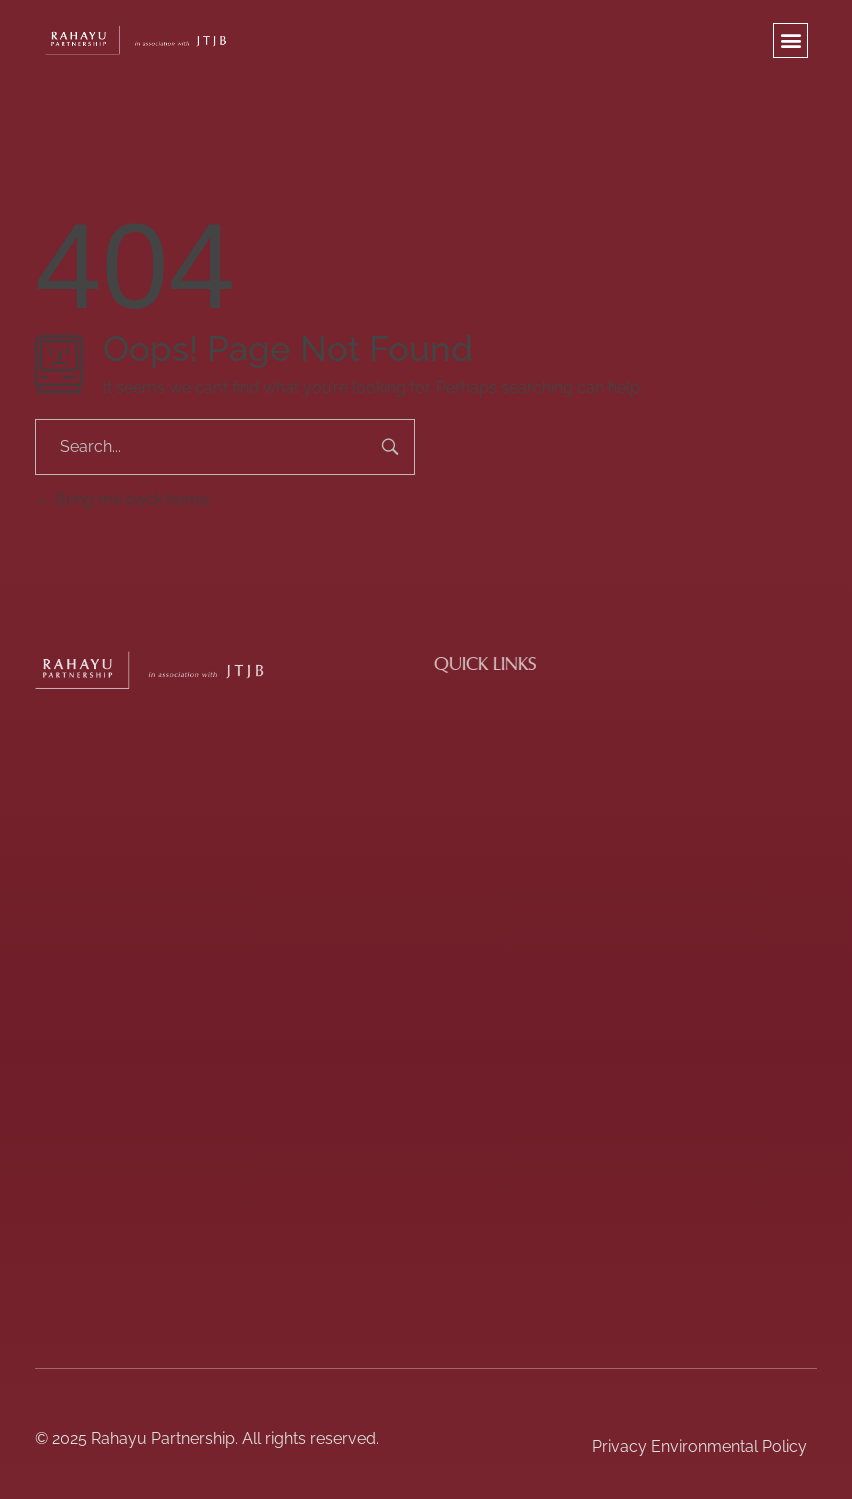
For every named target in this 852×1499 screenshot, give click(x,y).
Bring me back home (122, 499)
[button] (790, 40)
